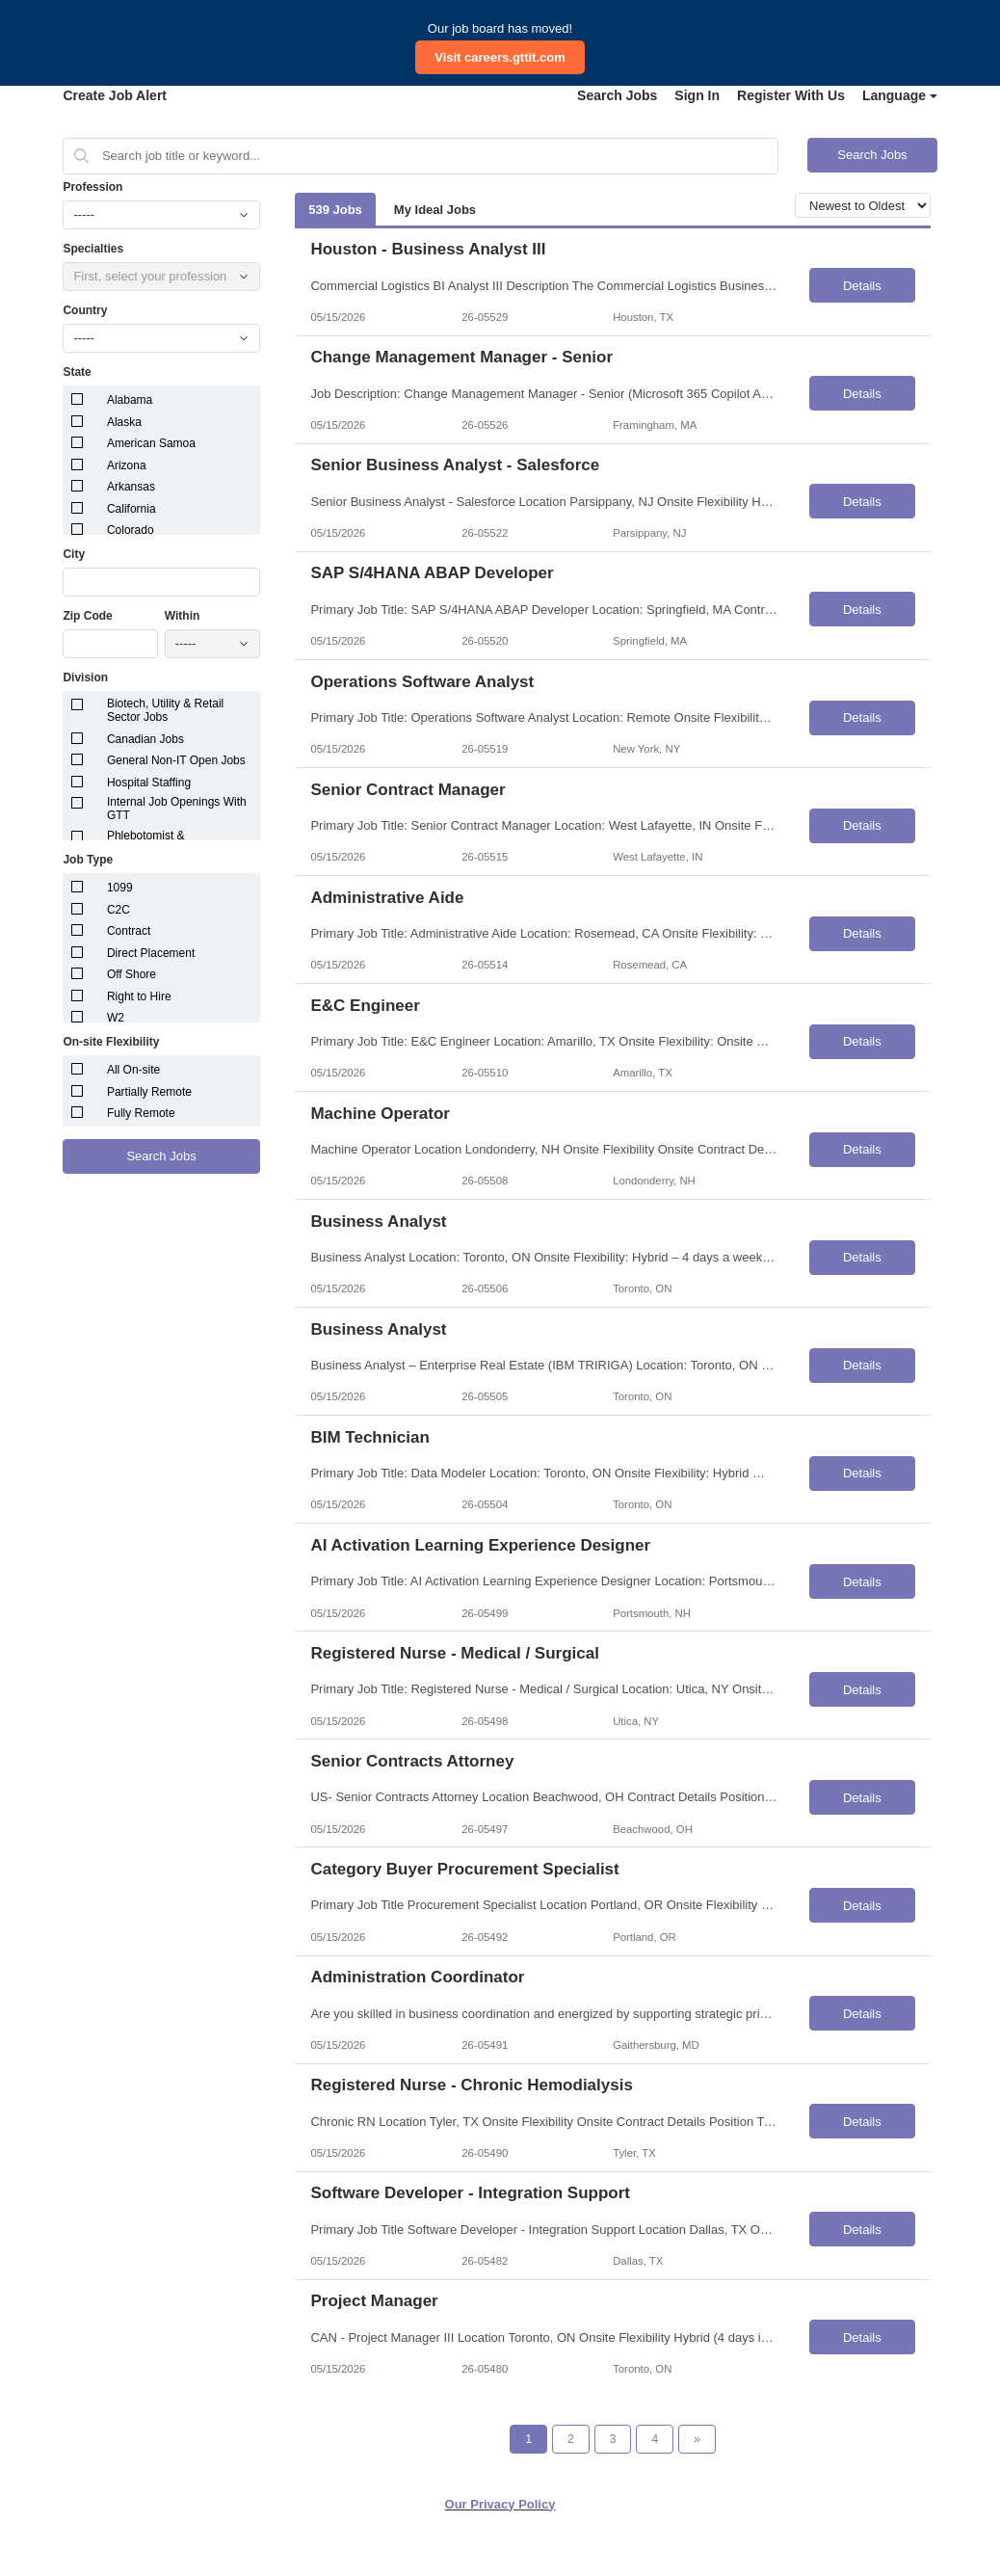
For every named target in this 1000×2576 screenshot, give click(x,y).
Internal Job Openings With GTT (177, 808)
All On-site (133, 1069)
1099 (120, 887)
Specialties (93, 248)
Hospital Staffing (149, 782)
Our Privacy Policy (500, 2504)
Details (862, 286)
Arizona (126, 465)
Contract (128, 931)
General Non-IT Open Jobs (176, 760)
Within (182, 616)
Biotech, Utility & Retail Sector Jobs (165, 710)
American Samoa (151, 443)
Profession (92, 187)
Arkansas (131, 486)
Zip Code (87, 616)
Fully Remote (141, 1113)
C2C (118, 909)
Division (85, 677)
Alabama (129, 400)
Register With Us (791, 95)
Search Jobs (617, 95)
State (77, 372)
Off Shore (131, 974)
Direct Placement (151, 953)
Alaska (124, 422)
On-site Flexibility (111, 1042)
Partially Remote (149, 1092)
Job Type (88, 859)
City (74, 554)
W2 (115, 1017)
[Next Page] (697, 2439)
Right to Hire (139, 996)
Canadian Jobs (145, 739)
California (131, 509)
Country (85, 310)
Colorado (130, 530)
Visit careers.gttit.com (500, 57)
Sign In (697, 95)
